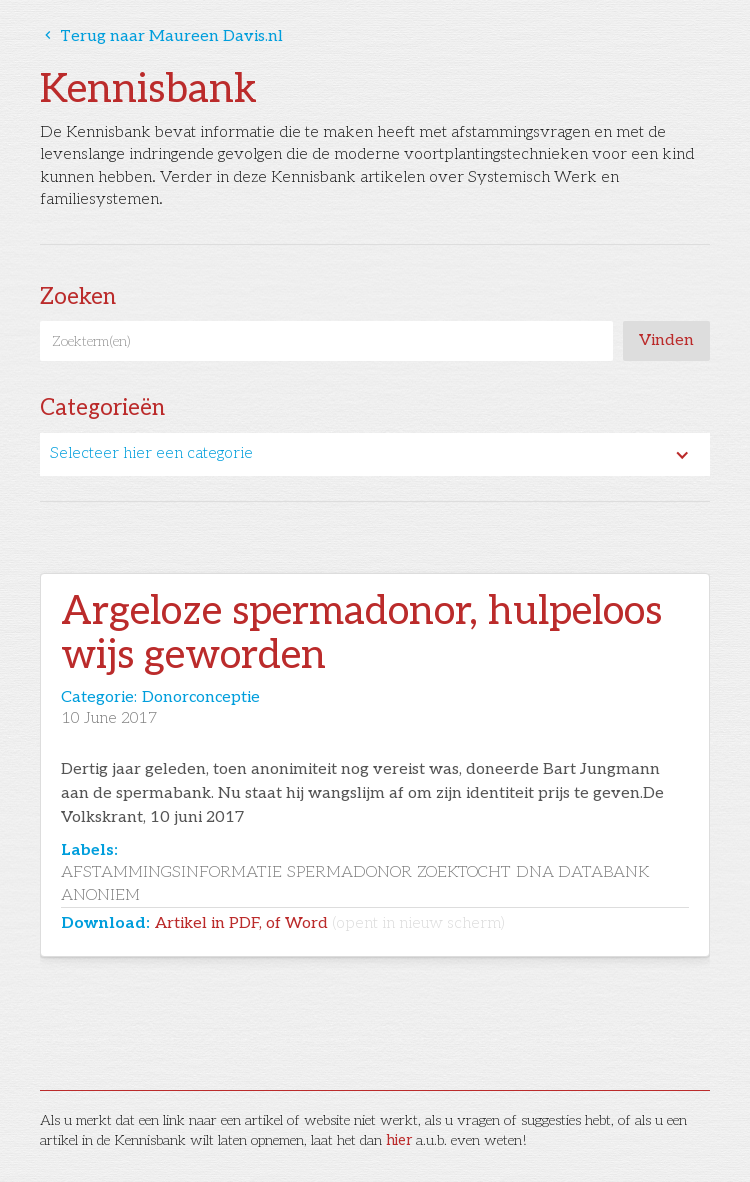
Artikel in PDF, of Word (330, 923)
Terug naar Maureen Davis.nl (161, 36)
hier (399, 1140)
